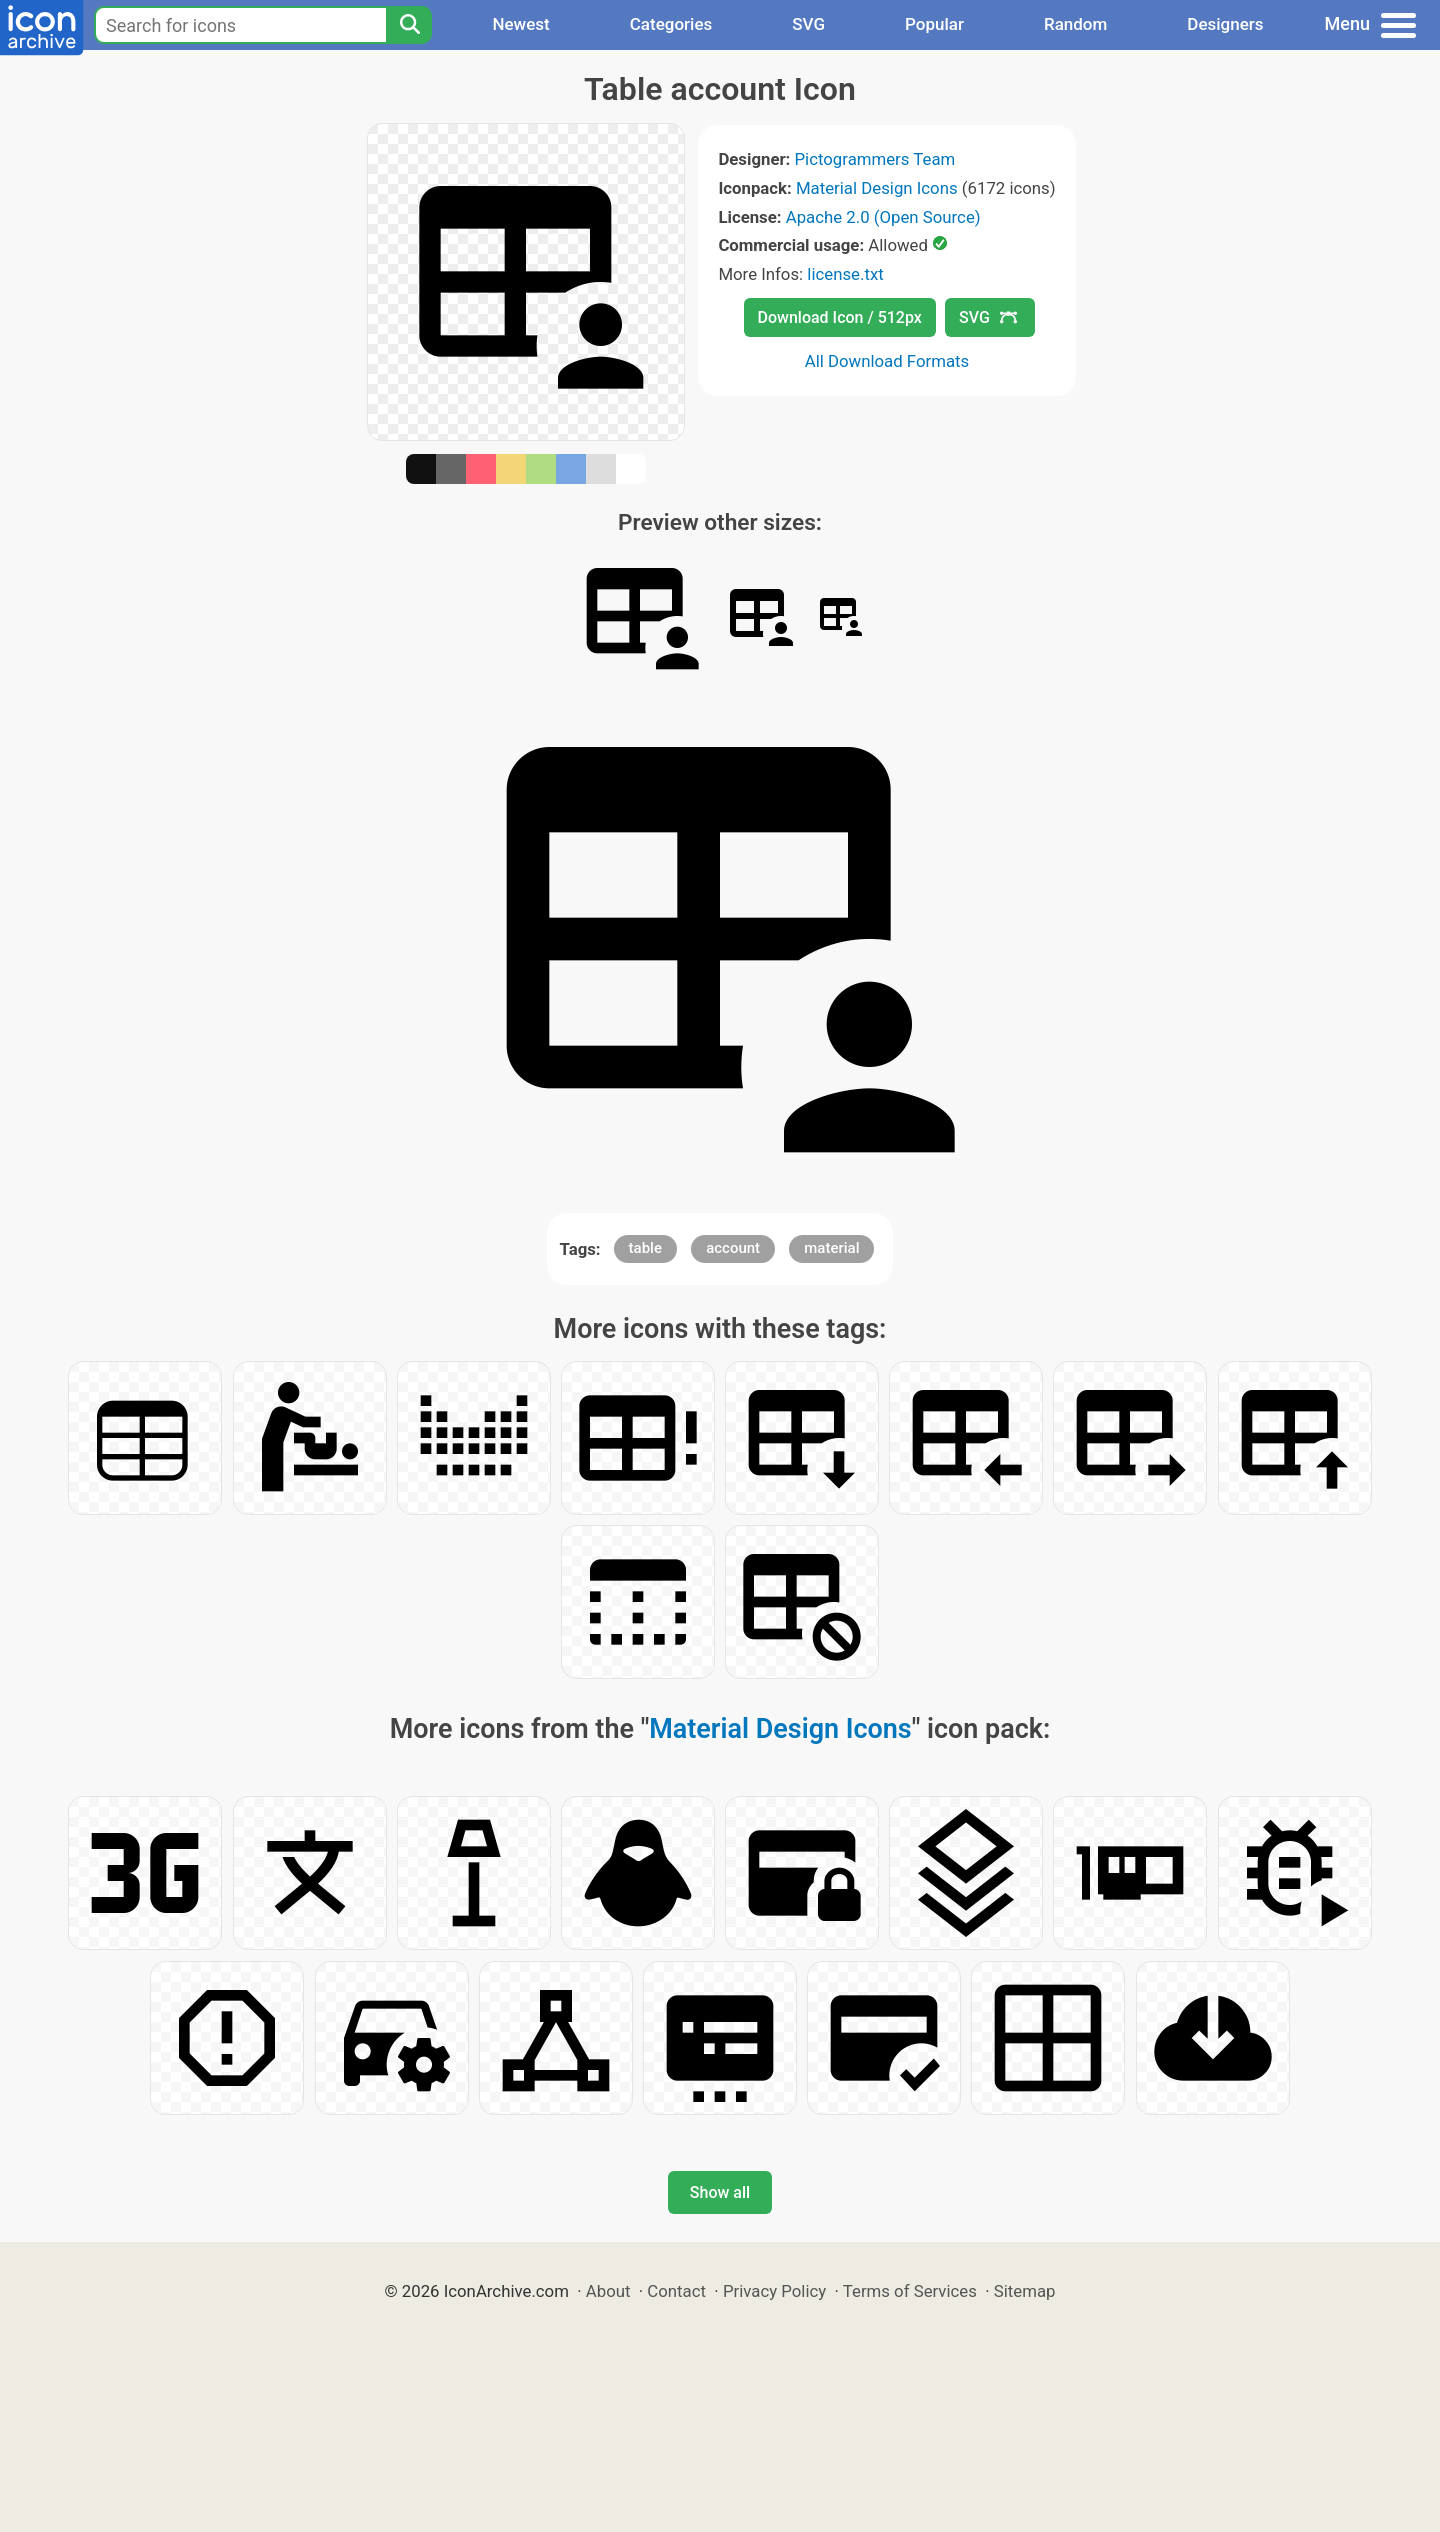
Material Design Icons (877, 188)
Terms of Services (910, 2291)
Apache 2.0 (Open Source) (883, 217)
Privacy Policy (774, 2291)
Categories (671, 24)
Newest (520, 24)
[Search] (409, 25)
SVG (808, 24)
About (608, 2291)
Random (1075, 24)
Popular (934, 24)
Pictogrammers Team (875, 159)
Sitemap (1025, 2291)
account (733, 1248)
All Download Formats (887, 361)
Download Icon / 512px (840, 317)
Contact (676, 2291)
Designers (1225, 24)
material (831, 1248)
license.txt (845, 274)
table (645, 1248)
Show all (720, 2192)
